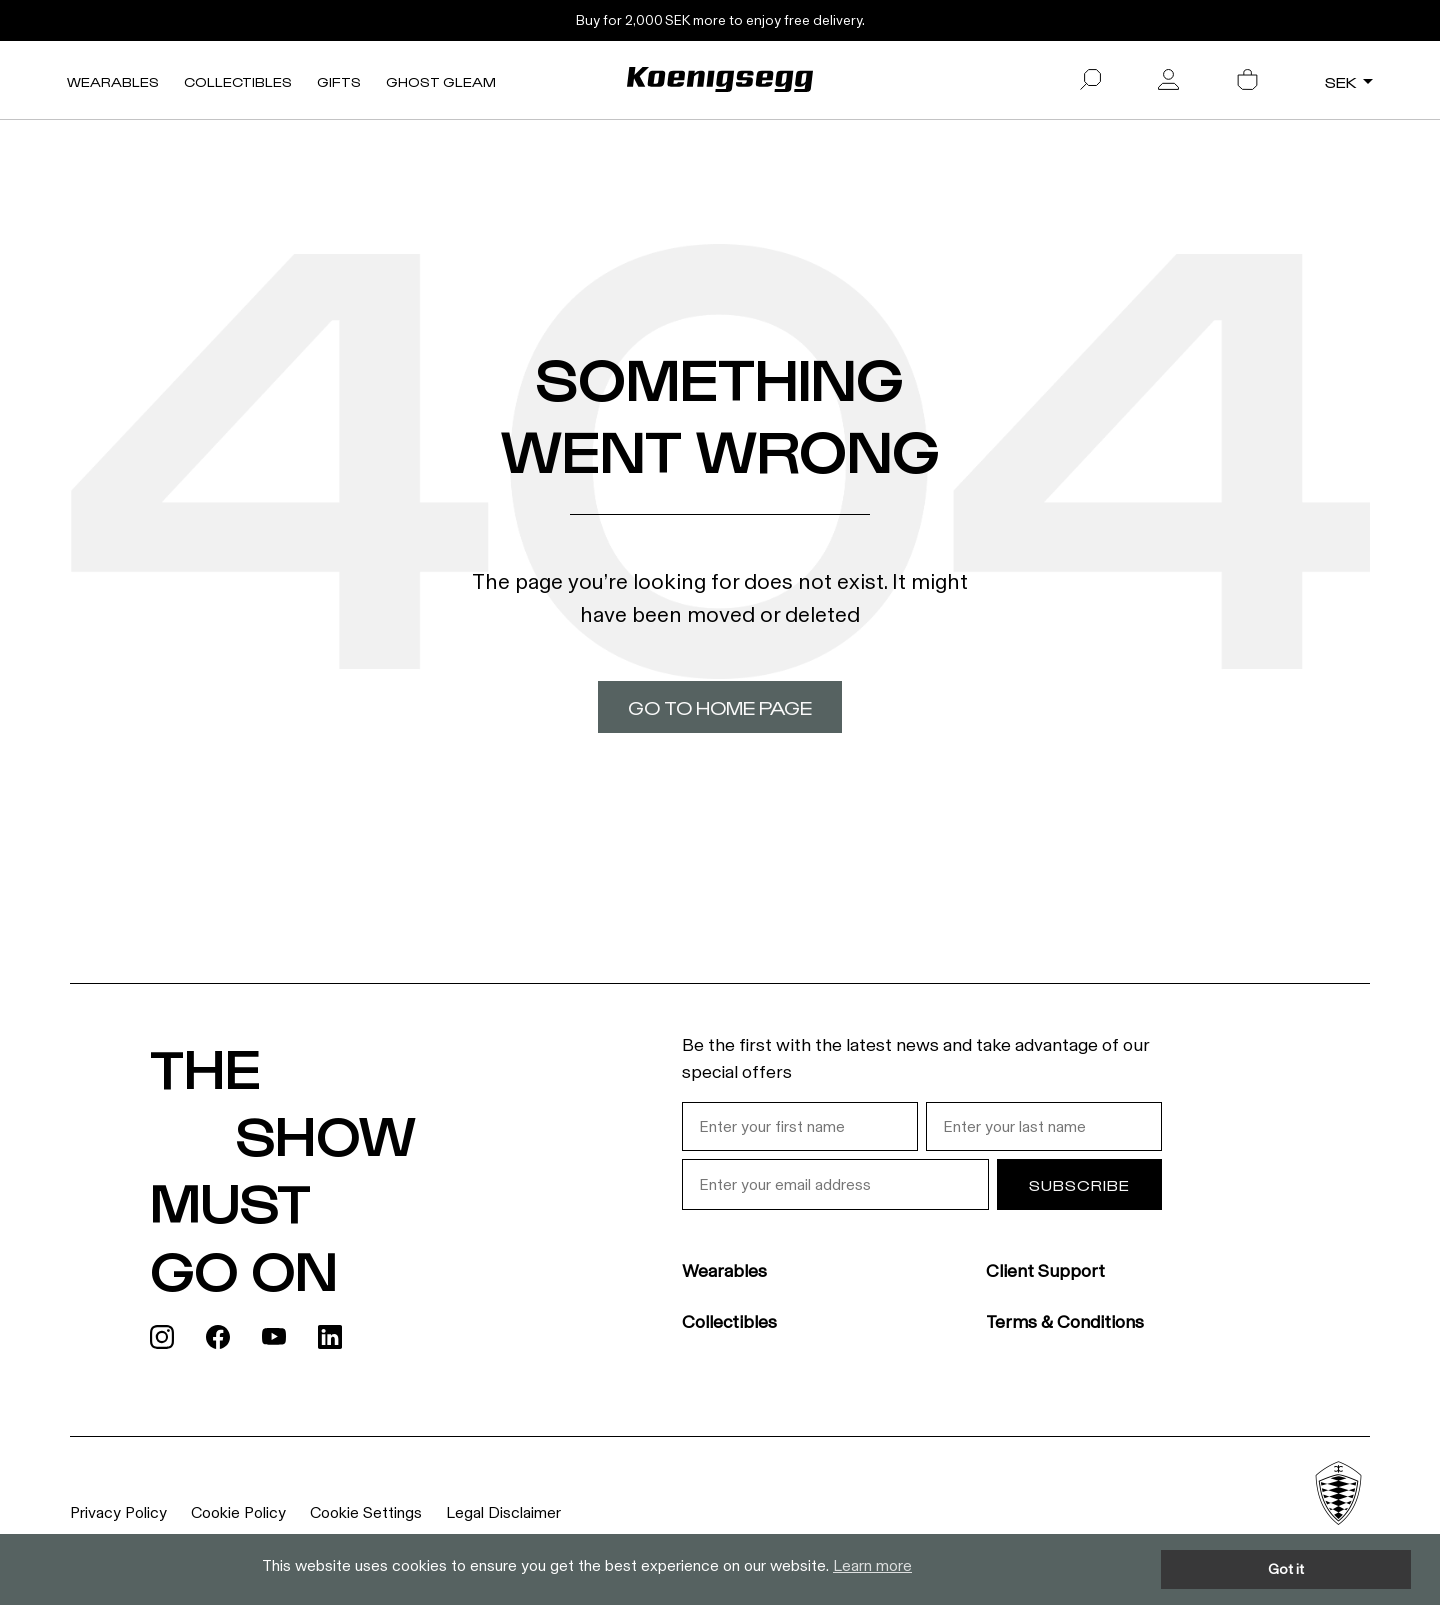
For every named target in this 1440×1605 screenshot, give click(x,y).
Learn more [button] (872, 1565)
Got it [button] (1286, 1569)
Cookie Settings (366, 1512)
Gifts (339, 81)
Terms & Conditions (1065, 1322)
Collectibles (238, 81)
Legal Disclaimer (503, 1512)
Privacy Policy (118, 1512)
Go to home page (720, 707)
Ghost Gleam (441, 81)
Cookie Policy (238, 1512)
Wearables (113, 81)
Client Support (1045, 1271)
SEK (1341, 81)
